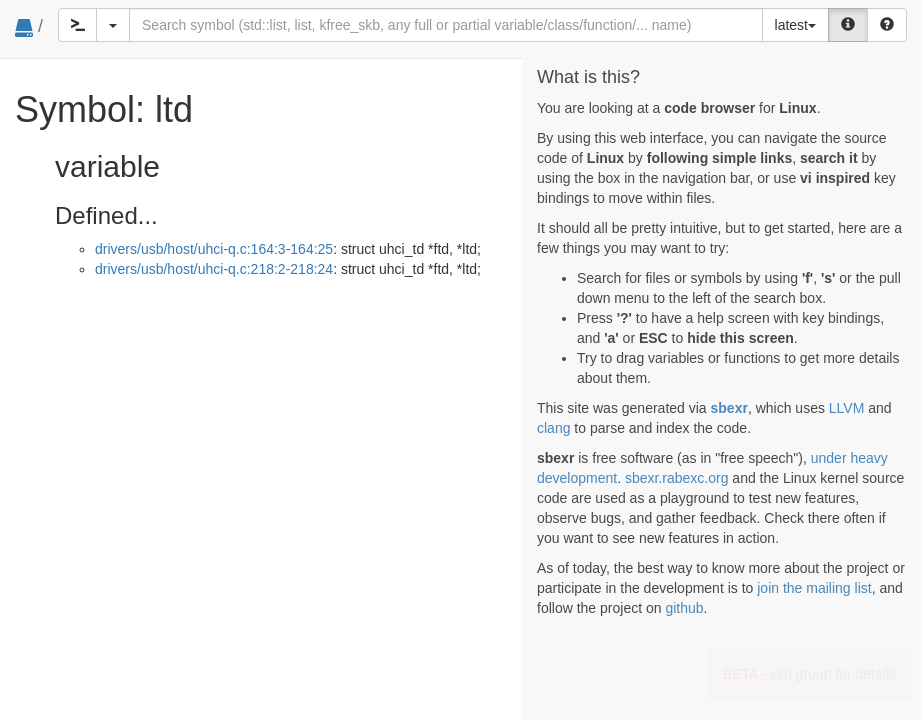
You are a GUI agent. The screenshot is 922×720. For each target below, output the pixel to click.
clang (553, 428)
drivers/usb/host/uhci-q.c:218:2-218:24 (214, 269)
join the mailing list (814, 588)
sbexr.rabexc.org (677, 478)
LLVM (847, 408)
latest (795, 25)
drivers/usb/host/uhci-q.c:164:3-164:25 (214, 249)
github (684, 608)
